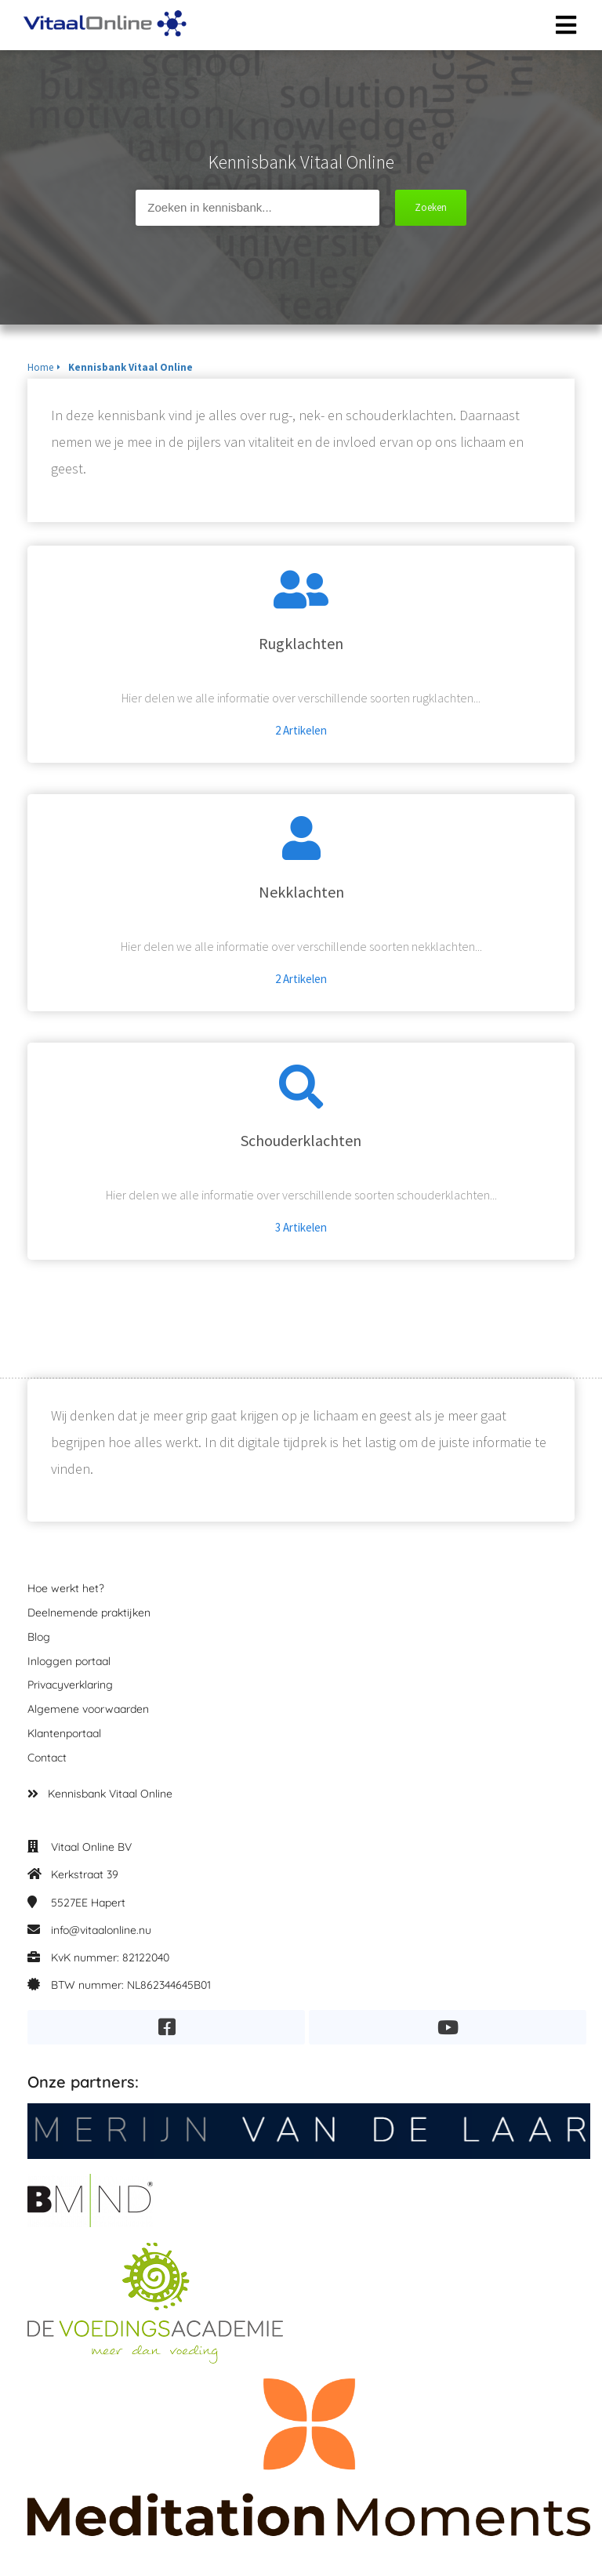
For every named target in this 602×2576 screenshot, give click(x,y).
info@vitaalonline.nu (101, 1930)
